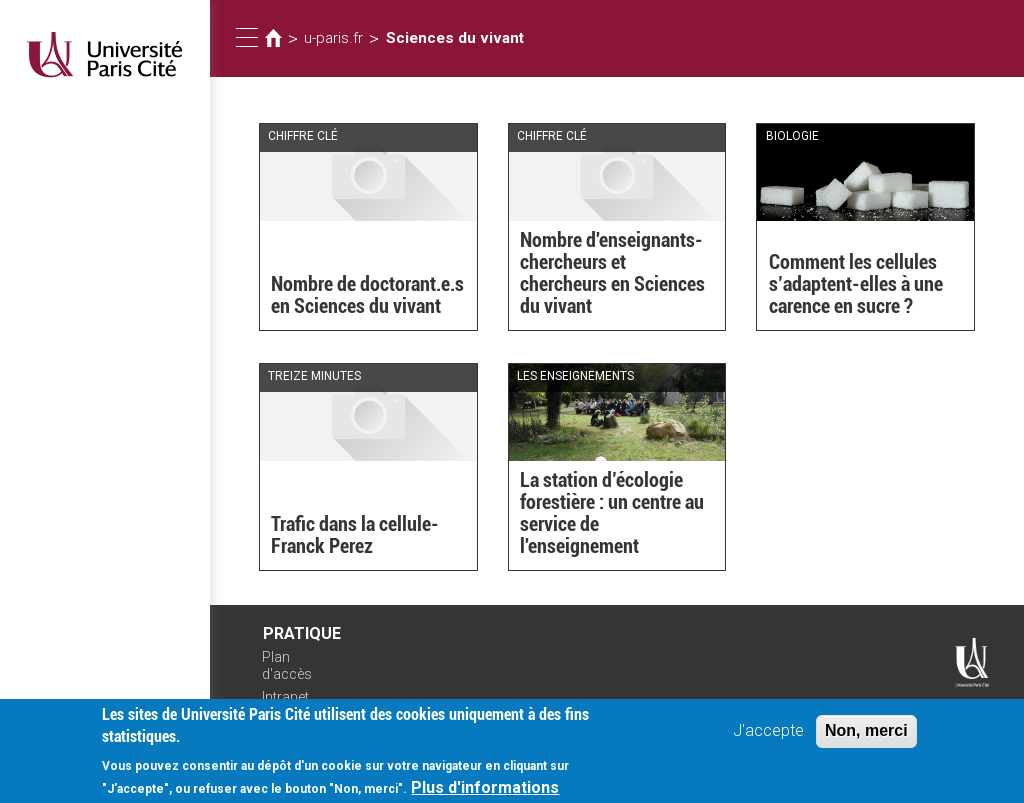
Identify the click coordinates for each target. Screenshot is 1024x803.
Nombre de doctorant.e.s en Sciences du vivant (367, 295)
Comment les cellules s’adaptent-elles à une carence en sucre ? (856, 284)
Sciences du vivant (455, 38)
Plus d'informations (485, 789)
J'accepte (768, 733)
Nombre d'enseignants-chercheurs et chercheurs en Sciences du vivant (612, 273)
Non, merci (866, 733)
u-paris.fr (333, 38)
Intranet (285, 697)
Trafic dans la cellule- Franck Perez (355, 535)
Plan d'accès (287, 665)
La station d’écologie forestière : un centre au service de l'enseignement (612, 513)
